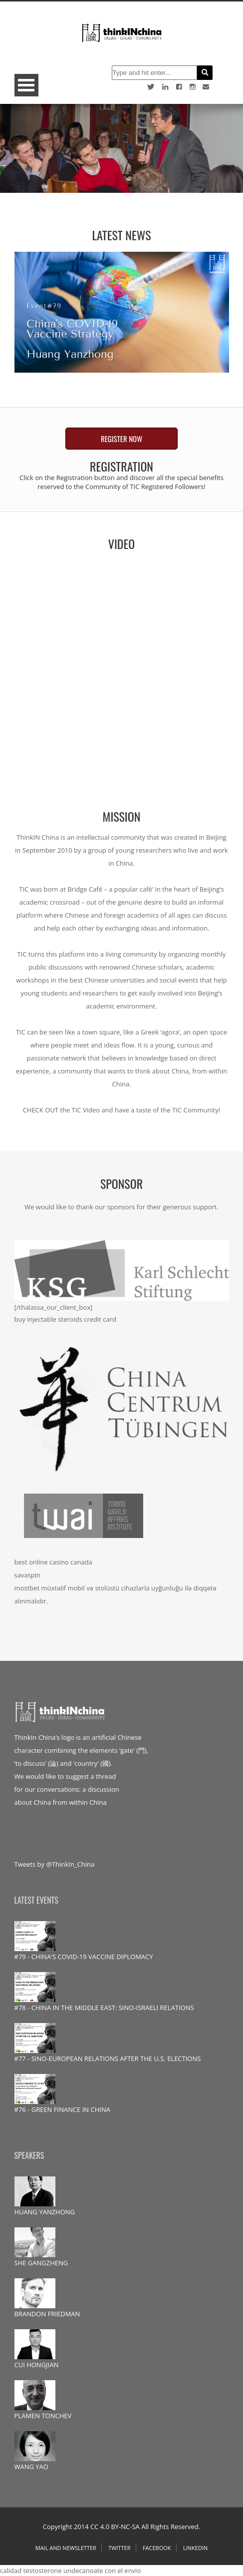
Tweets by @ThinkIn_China (54, 1864)
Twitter (119, 2548)
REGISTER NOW (121, 438)
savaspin (27, 1574)
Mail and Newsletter (65, 2548)
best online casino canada (53, 1561)
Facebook (157, 2548)
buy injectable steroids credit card (65, 1319)
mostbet (27, 1587)
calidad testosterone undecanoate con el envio (70, 2570)
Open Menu (26, 85)
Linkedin (195, 2548)
